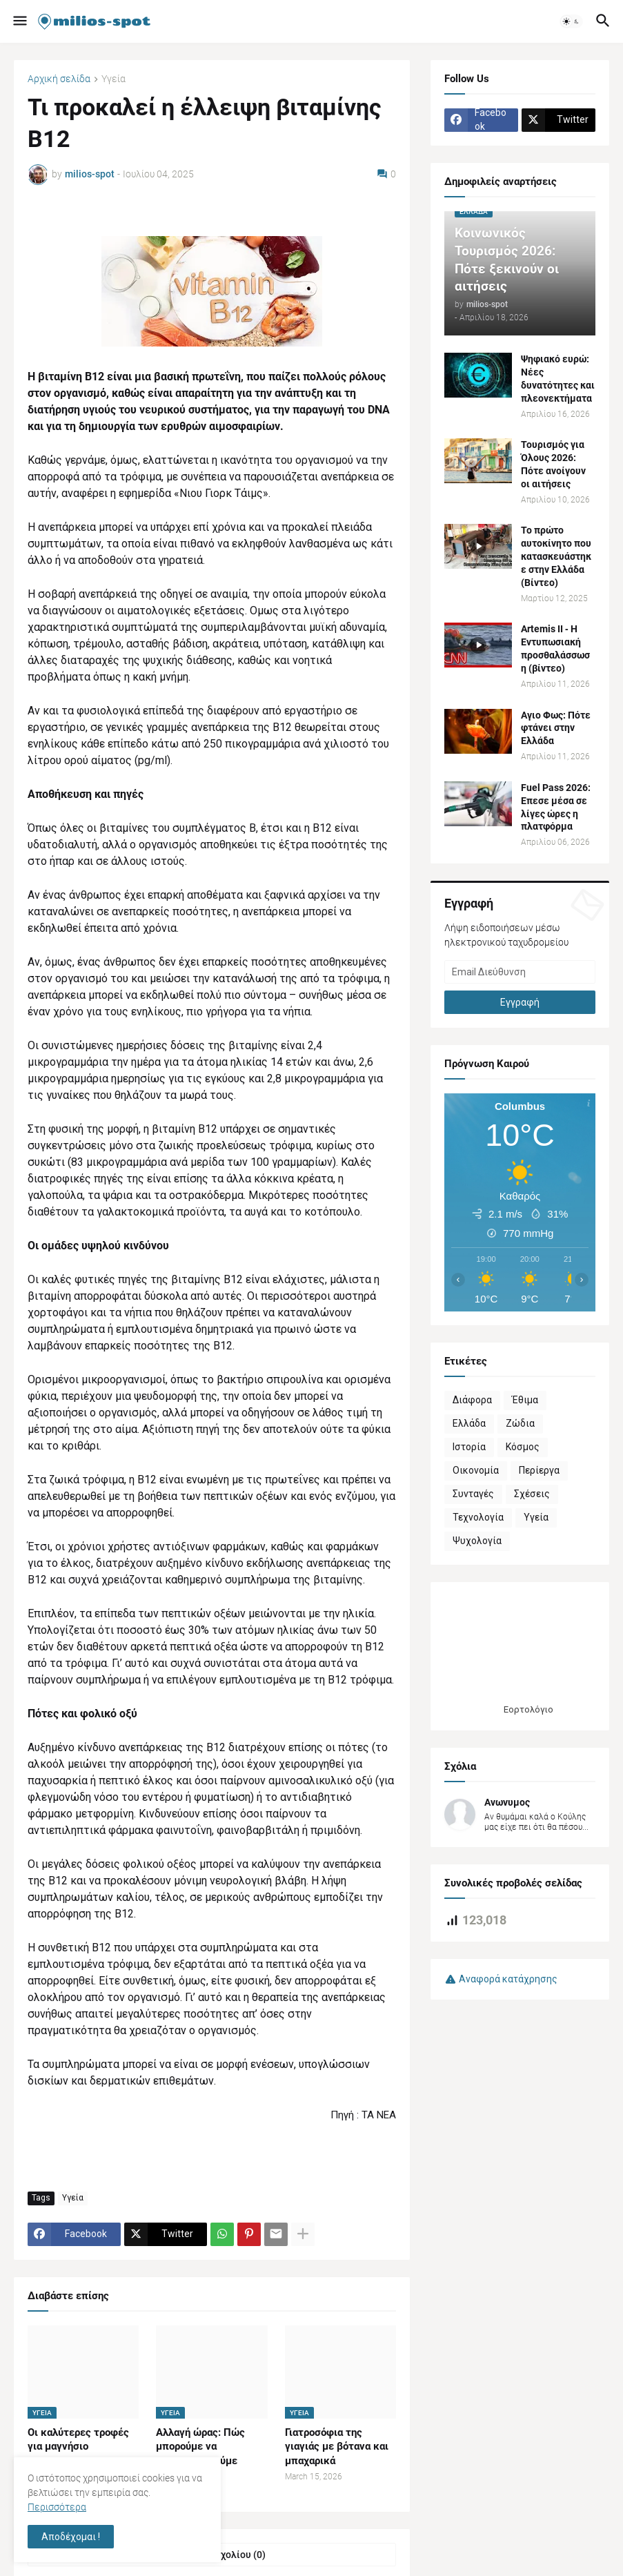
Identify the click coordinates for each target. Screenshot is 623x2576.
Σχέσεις (532, 1493)
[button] (19, 21)
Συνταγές (473, 1493)
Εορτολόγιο (528, 1709)
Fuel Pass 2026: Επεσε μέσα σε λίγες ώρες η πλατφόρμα (556, 807)
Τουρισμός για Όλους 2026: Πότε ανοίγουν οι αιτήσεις (553, 464)
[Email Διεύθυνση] (519, 972)
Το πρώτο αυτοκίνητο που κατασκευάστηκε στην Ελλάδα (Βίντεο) (556, 556)
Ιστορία (469, 1446)
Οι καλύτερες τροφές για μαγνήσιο (78, 2439)
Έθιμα (525, 1399)
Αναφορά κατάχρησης (508, 1978)
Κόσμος (523, 1446)
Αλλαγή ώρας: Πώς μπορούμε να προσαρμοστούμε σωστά (200, 2453)
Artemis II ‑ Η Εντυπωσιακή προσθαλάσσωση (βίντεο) (555, 648)
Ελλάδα (469, 1423)
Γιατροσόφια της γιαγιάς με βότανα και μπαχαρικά (336, 2446)
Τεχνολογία (478, 1517)
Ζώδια (520, 1423)
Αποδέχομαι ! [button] (70, 2536)
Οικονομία (476, 1470)
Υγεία (113, 79)
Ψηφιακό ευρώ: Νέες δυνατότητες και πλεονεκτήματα (558, 378)
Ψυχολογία (477, 1540)
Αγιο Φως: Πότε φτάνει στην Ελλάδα (556, 728)
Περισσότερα (57, 2506)
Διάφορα (472, 1399)
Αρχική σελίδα (59, 79)
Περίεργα (539, 1470)
